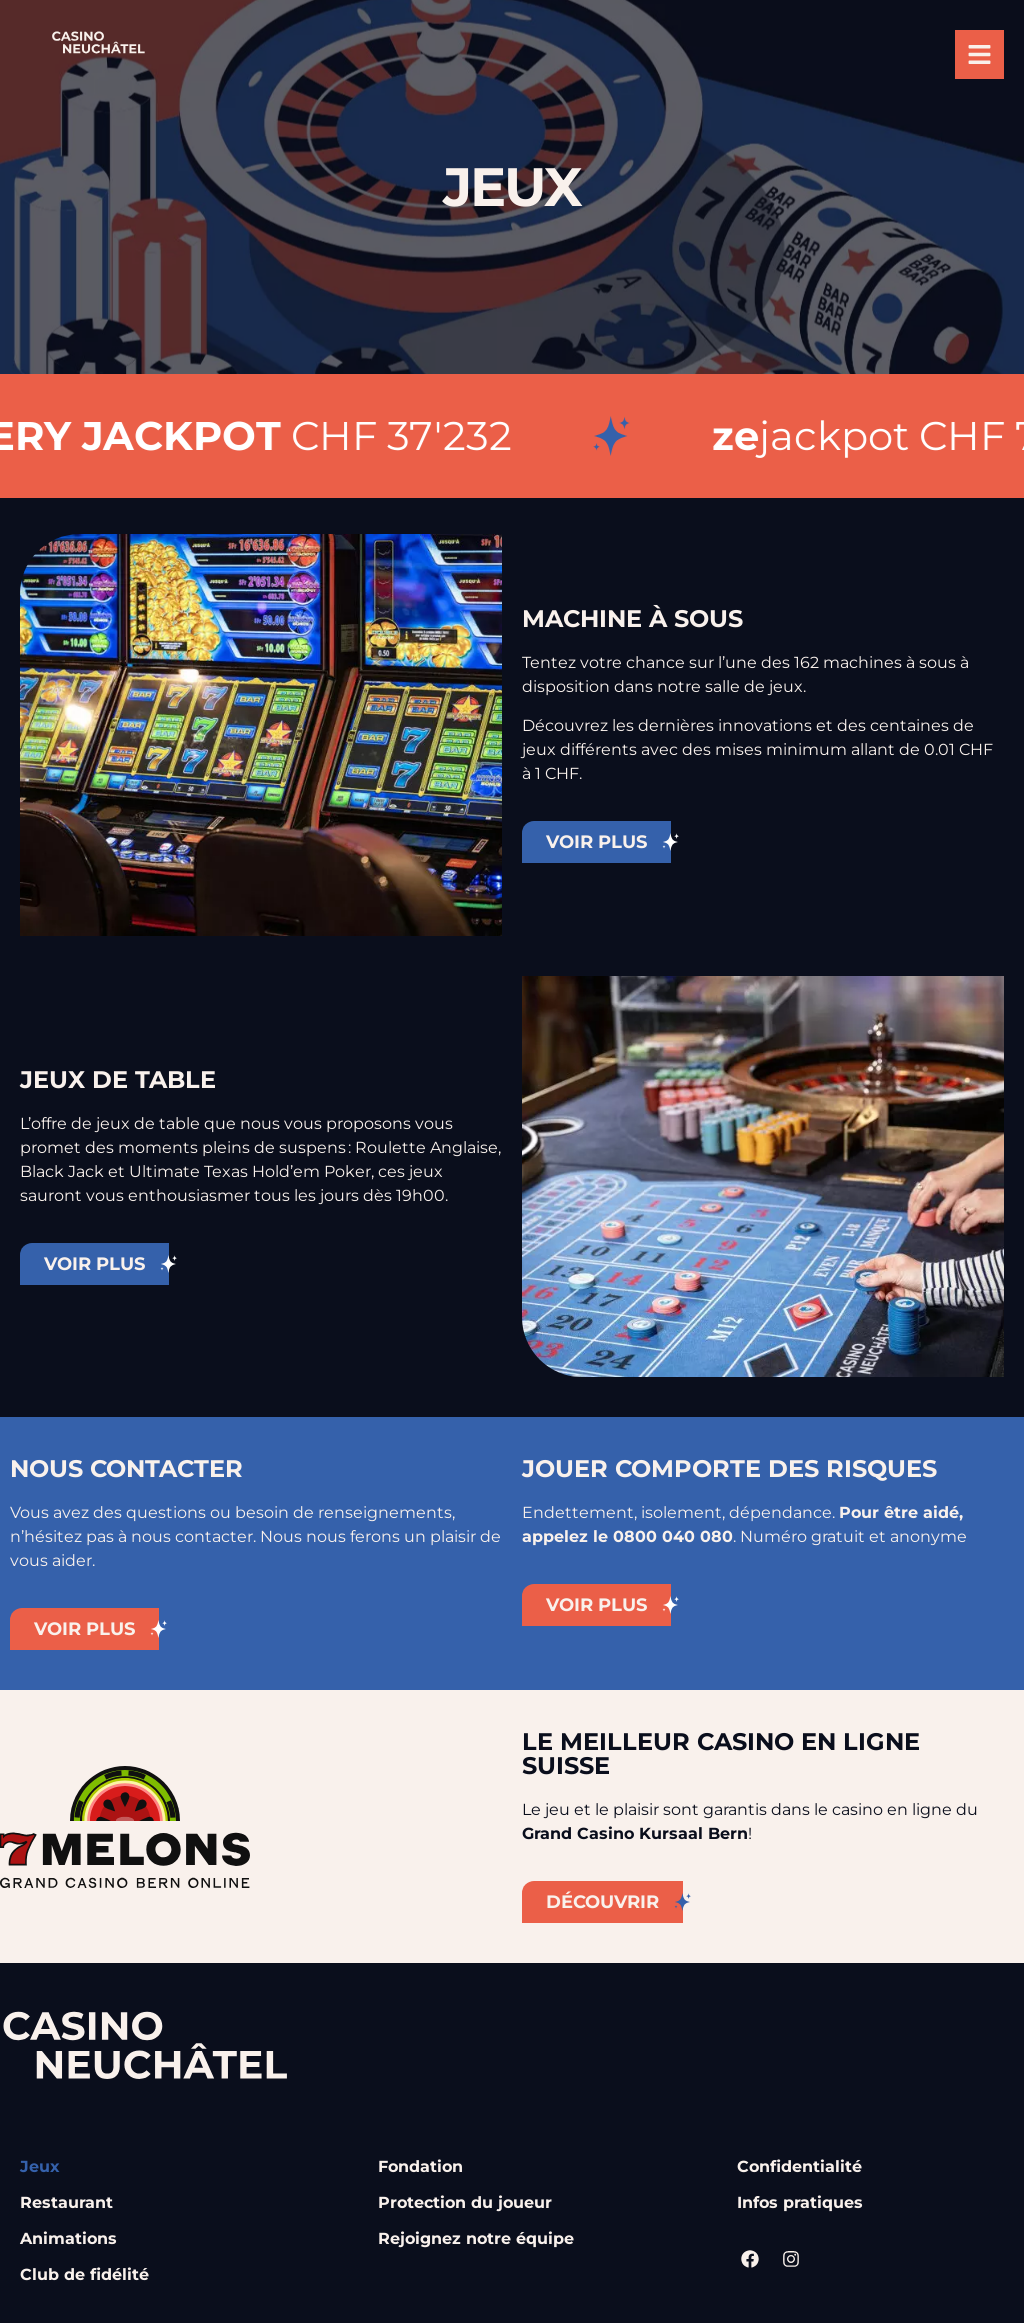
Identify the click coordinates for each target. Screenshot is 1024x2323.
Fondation (420, 2166)
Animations (68, 2238)
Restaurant (66, 2202)
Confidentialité (799, 2166)
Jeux (40, 2166)
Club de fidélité (84, 2274)
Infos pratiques (800, 2202)
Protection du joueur (465, 2202)
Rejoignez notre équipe (476, 2238)
